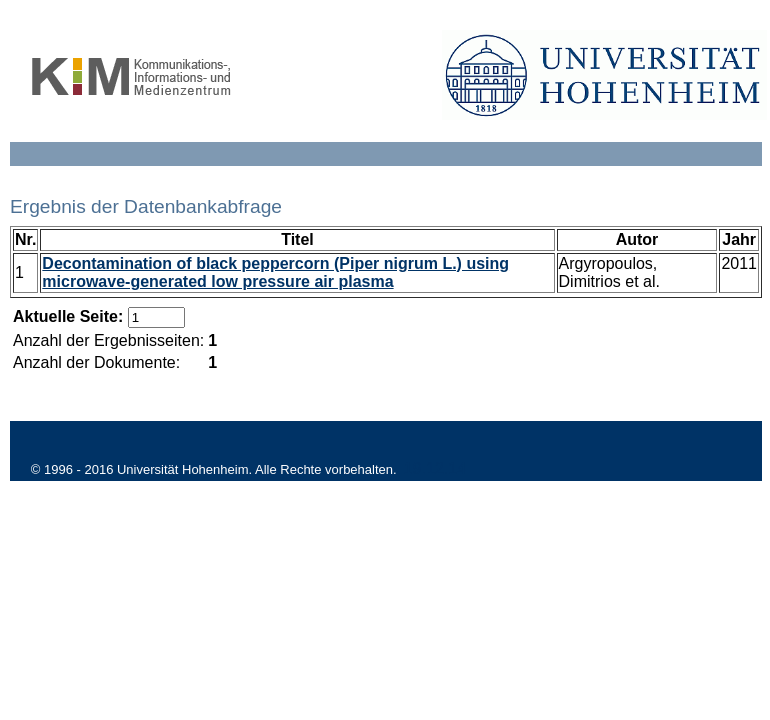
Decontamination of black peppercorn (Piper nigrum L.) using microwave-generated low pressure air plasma (275, 272)
